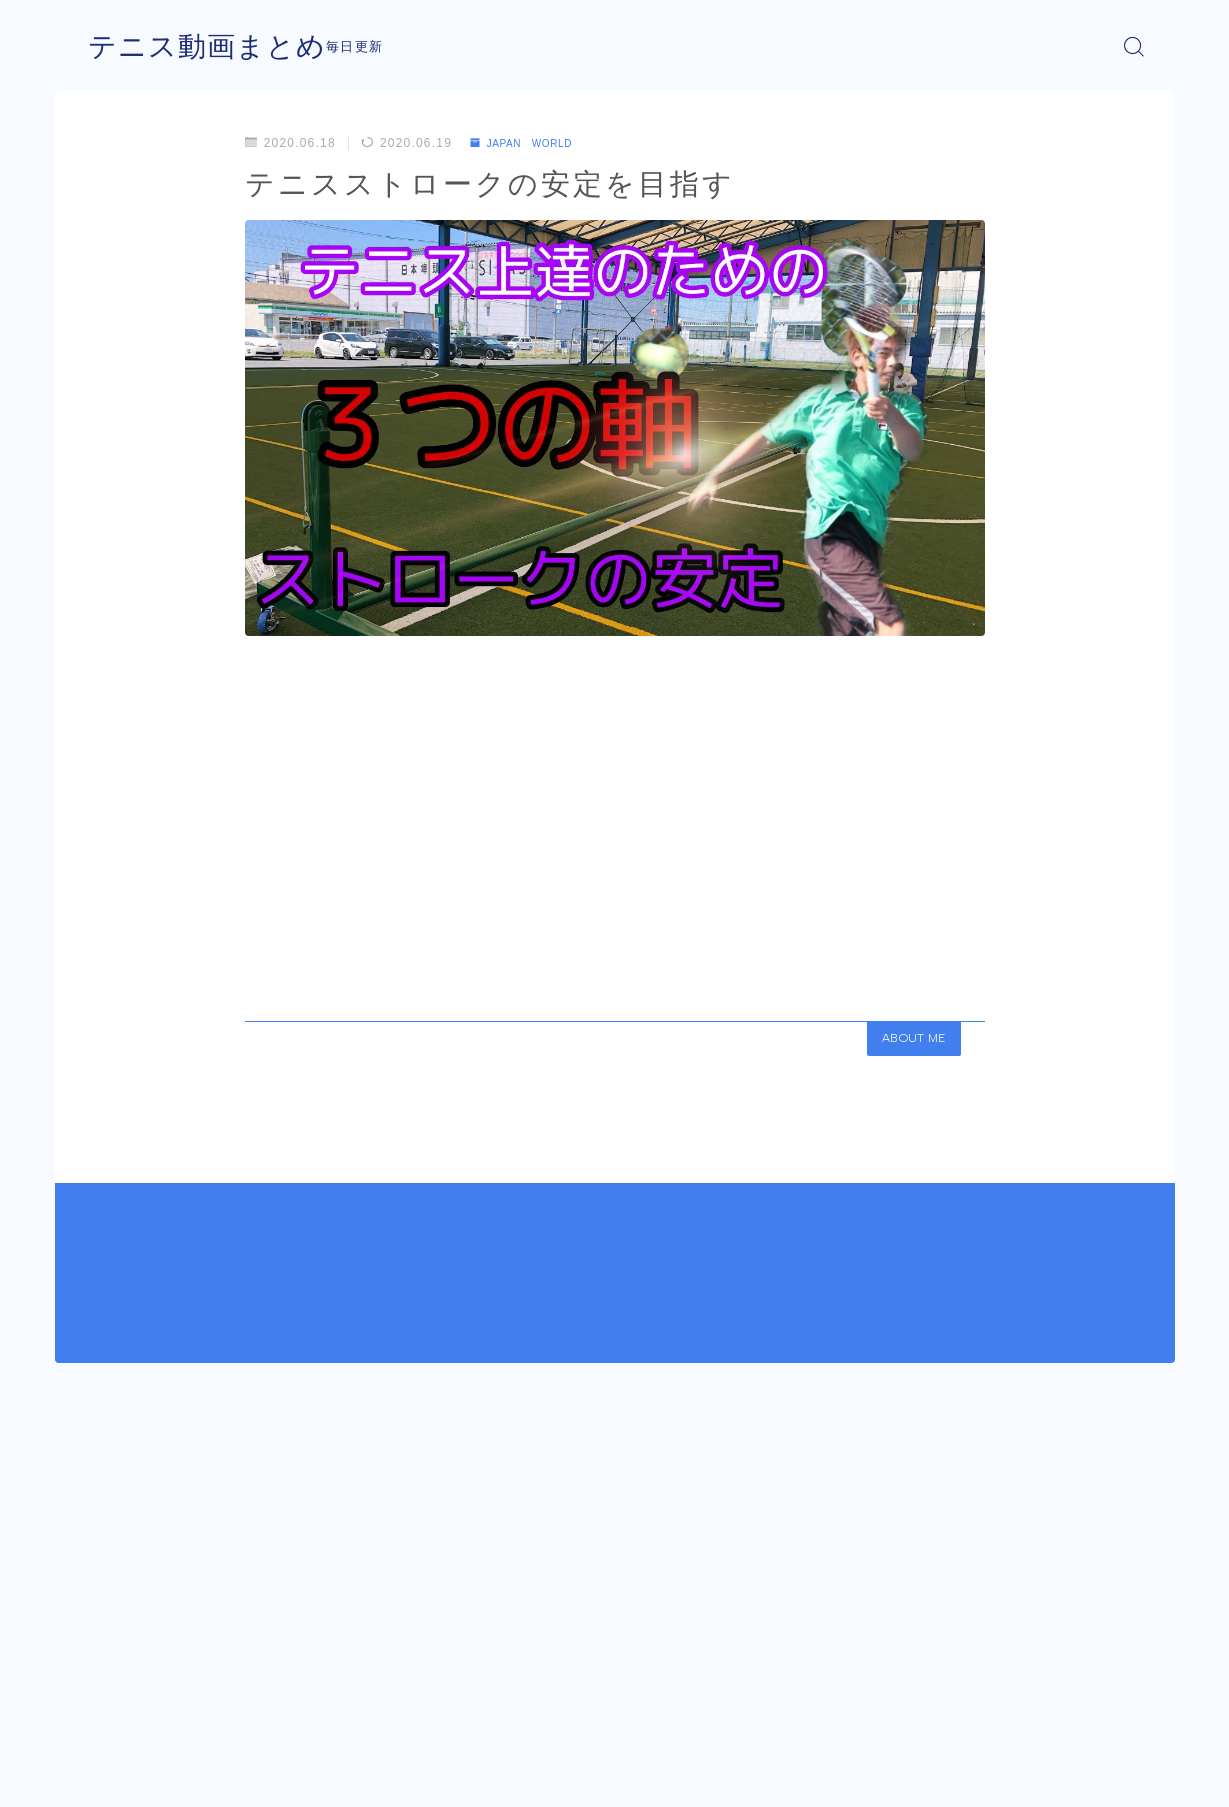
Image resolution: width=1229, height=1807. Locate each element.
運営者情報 (118, 1777)
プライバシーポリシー (254, 1777)
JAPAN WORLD (531, 143)
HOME (107, 1717)
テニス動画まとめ (215, 46)
